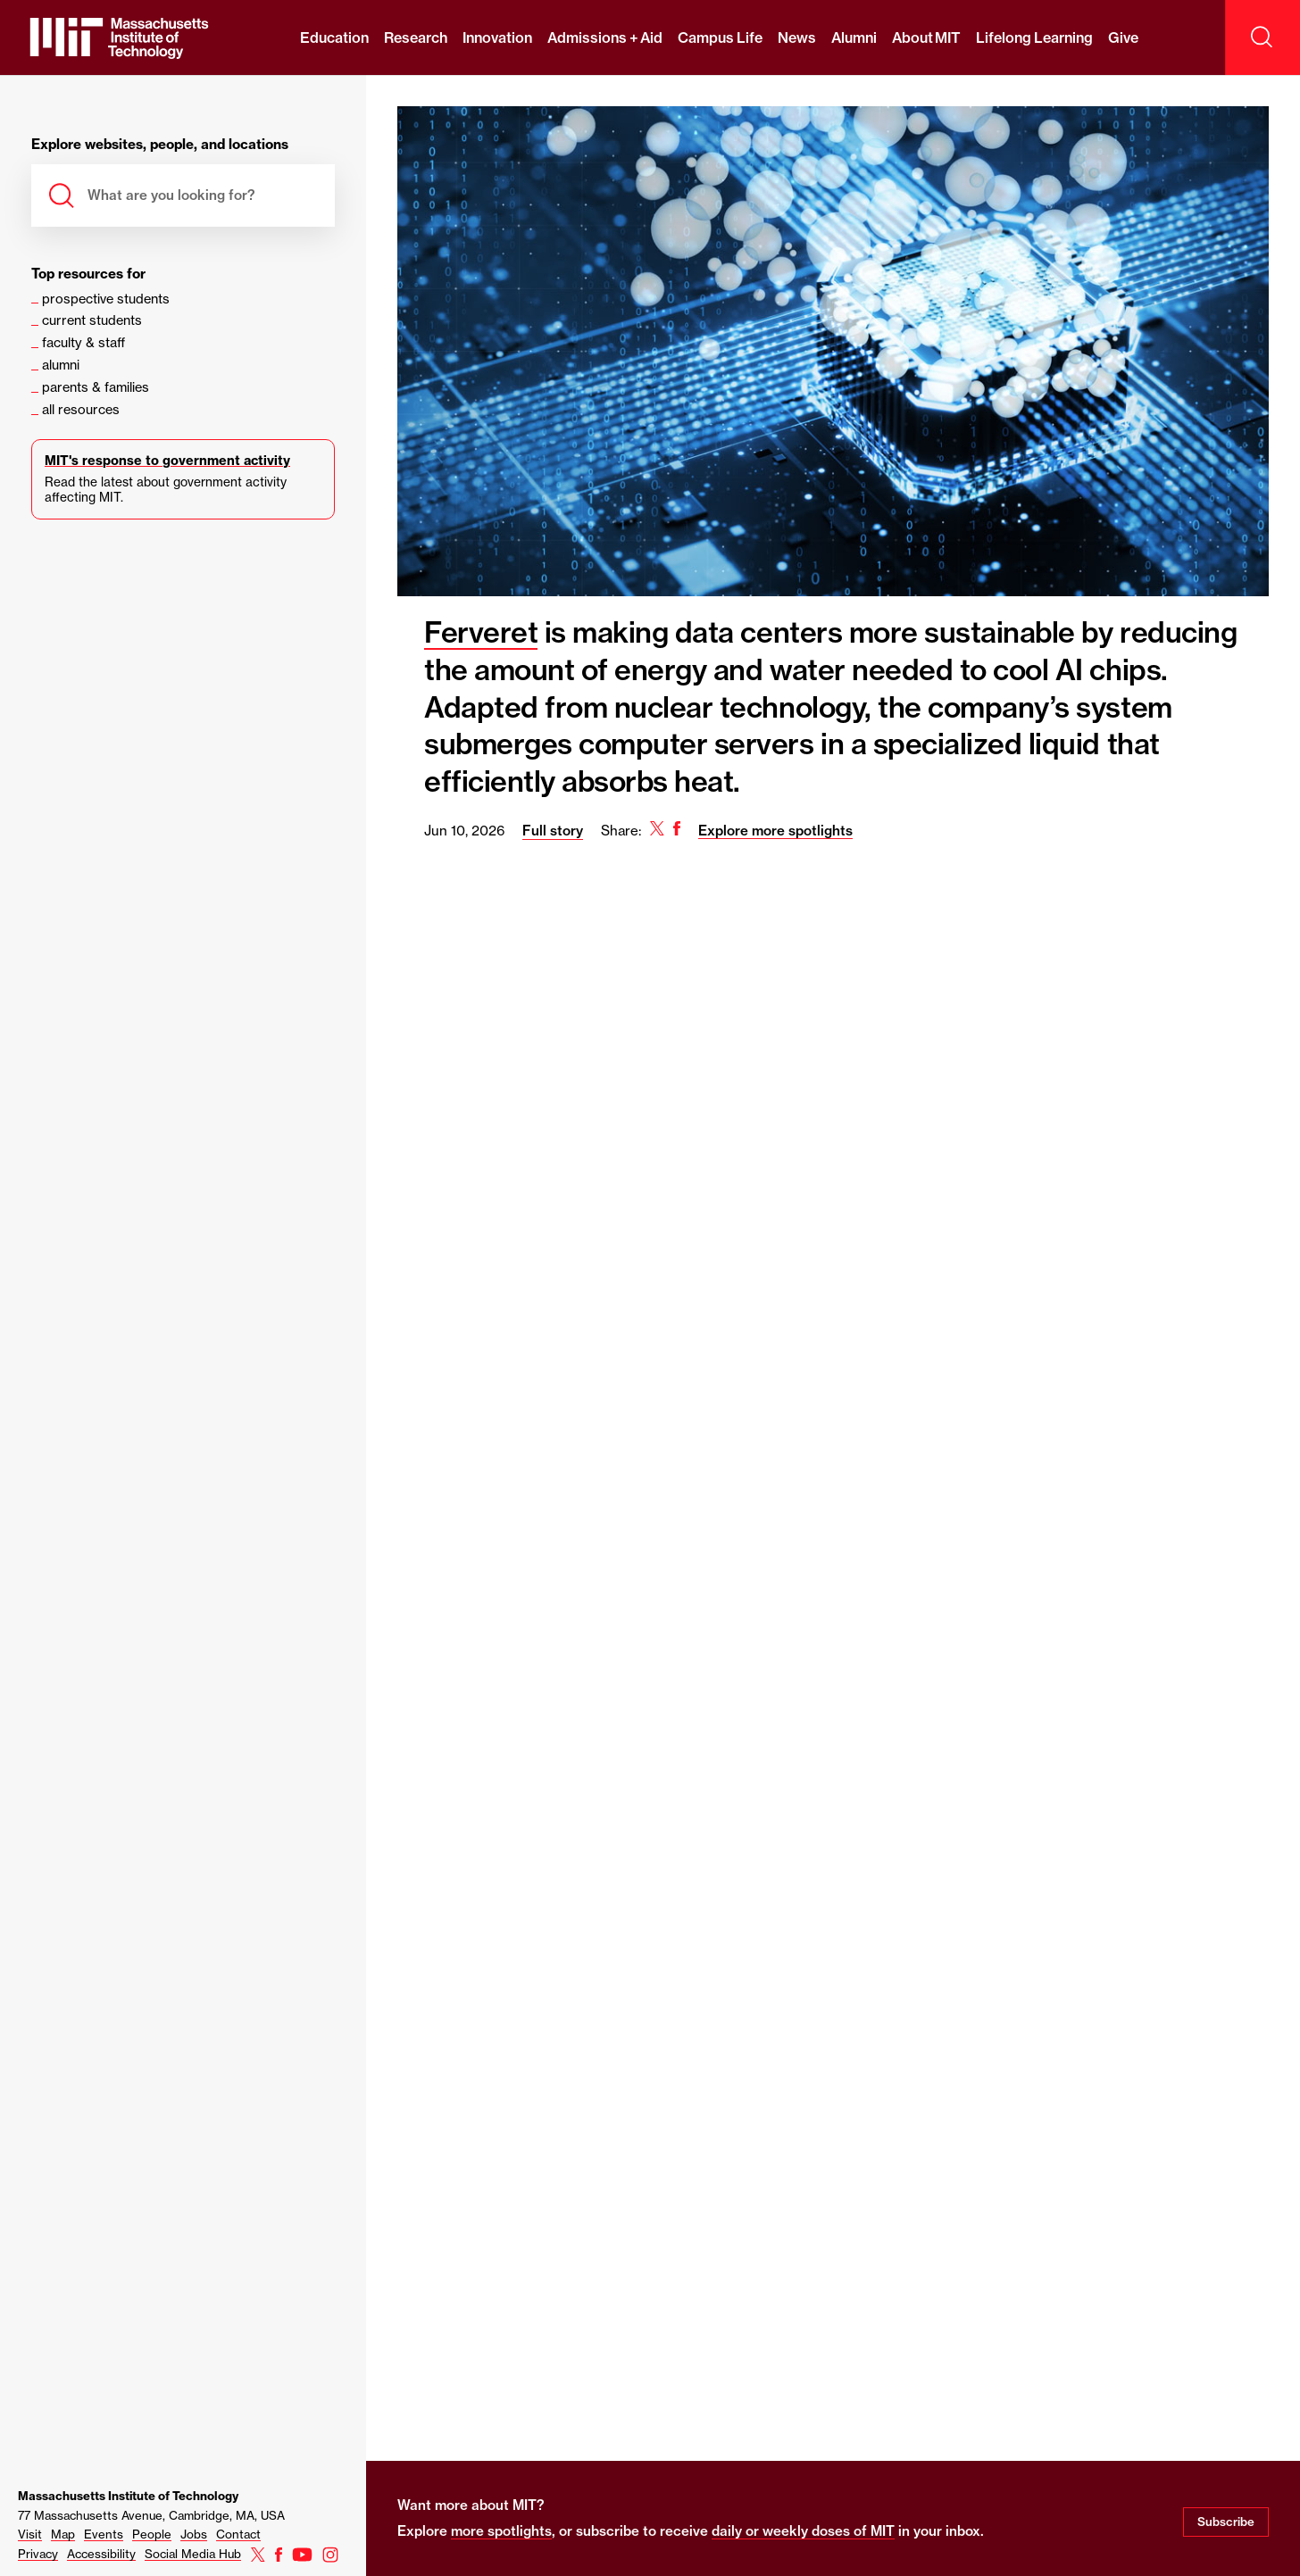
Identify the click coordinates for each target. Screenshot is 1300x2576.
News (797, 37)
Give (1123, 37)
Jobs (193, 2534)
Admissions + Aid (604, 37)
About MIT (926, 37)
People (151, 2534)
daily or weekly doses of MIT (803, 2530)
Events (103, 2534)
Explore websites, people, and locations (159, 145)
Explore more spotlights (775, 830)
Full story (552, 830)
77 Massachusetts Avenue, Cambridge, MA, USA (151, 2515)
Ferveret (481, 632)
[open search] (1262, 37)
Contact (238, 2534)
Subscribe (1225, 2521)
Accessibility (101, 2554)
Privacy (38, 2554)
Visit (30, 2534)
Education (334, 37)
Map (63, 2534)
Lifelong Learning (1034, 37)
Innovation (497, 37)
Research (415, 37)
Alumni (854, 37)
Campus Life (720, 37)
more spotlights (501, 2530)
